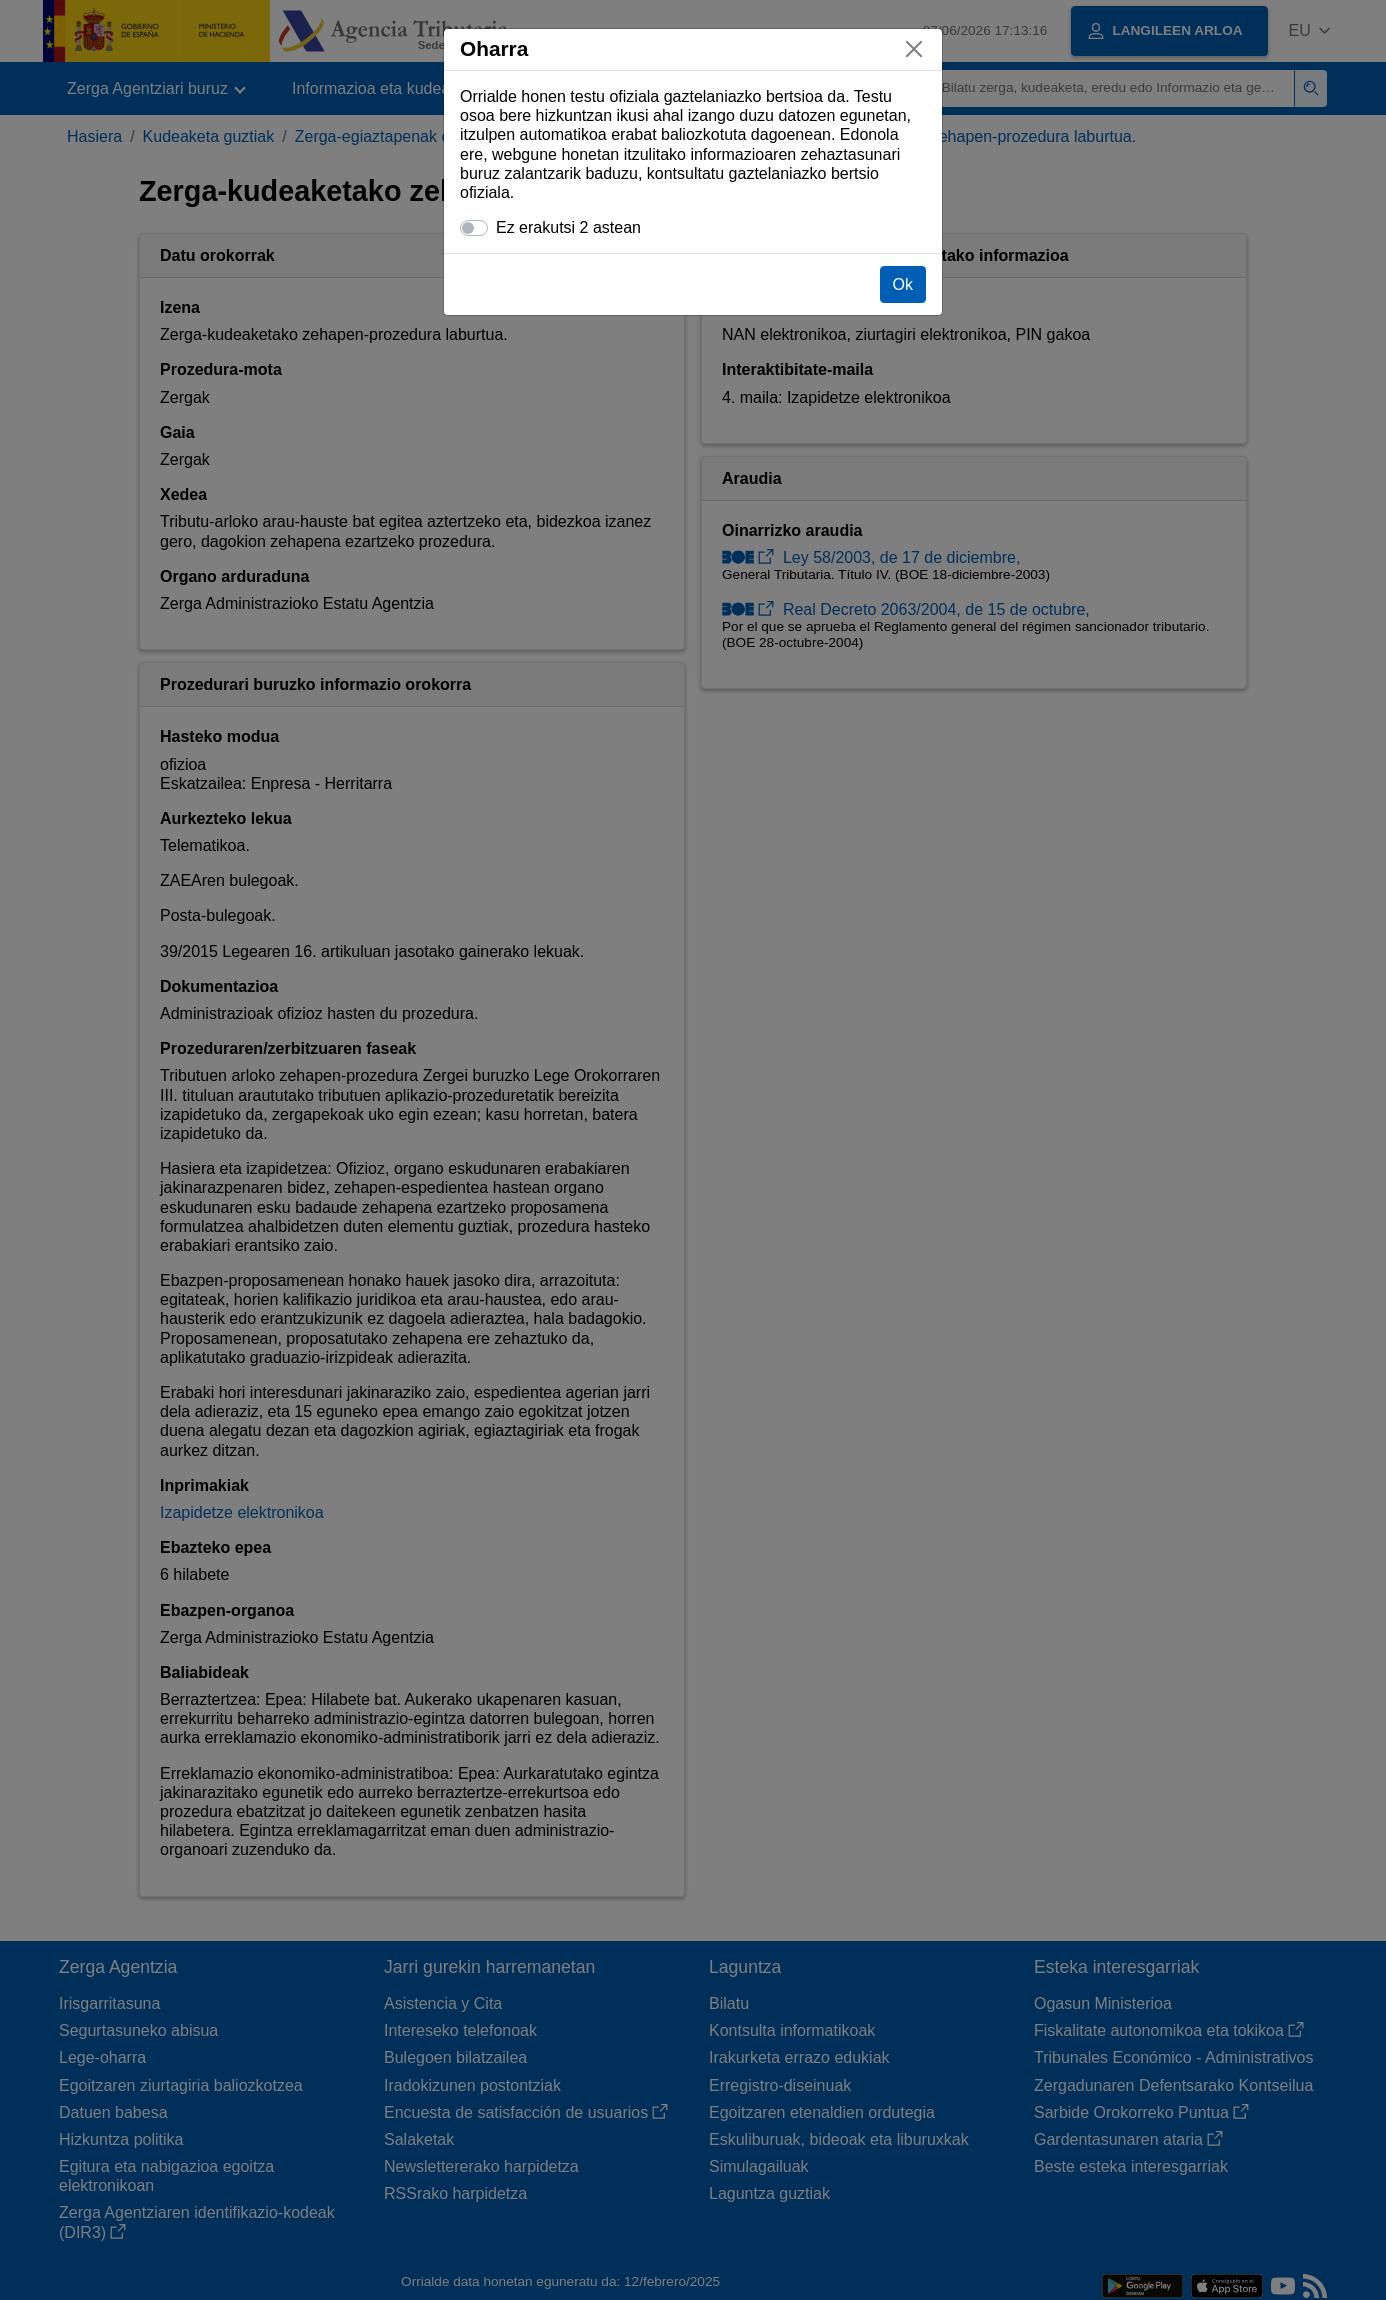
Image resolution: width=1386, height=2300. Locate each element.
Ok (903, 284)
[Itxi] (914, 49)
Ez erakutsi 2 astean (568, 227)
